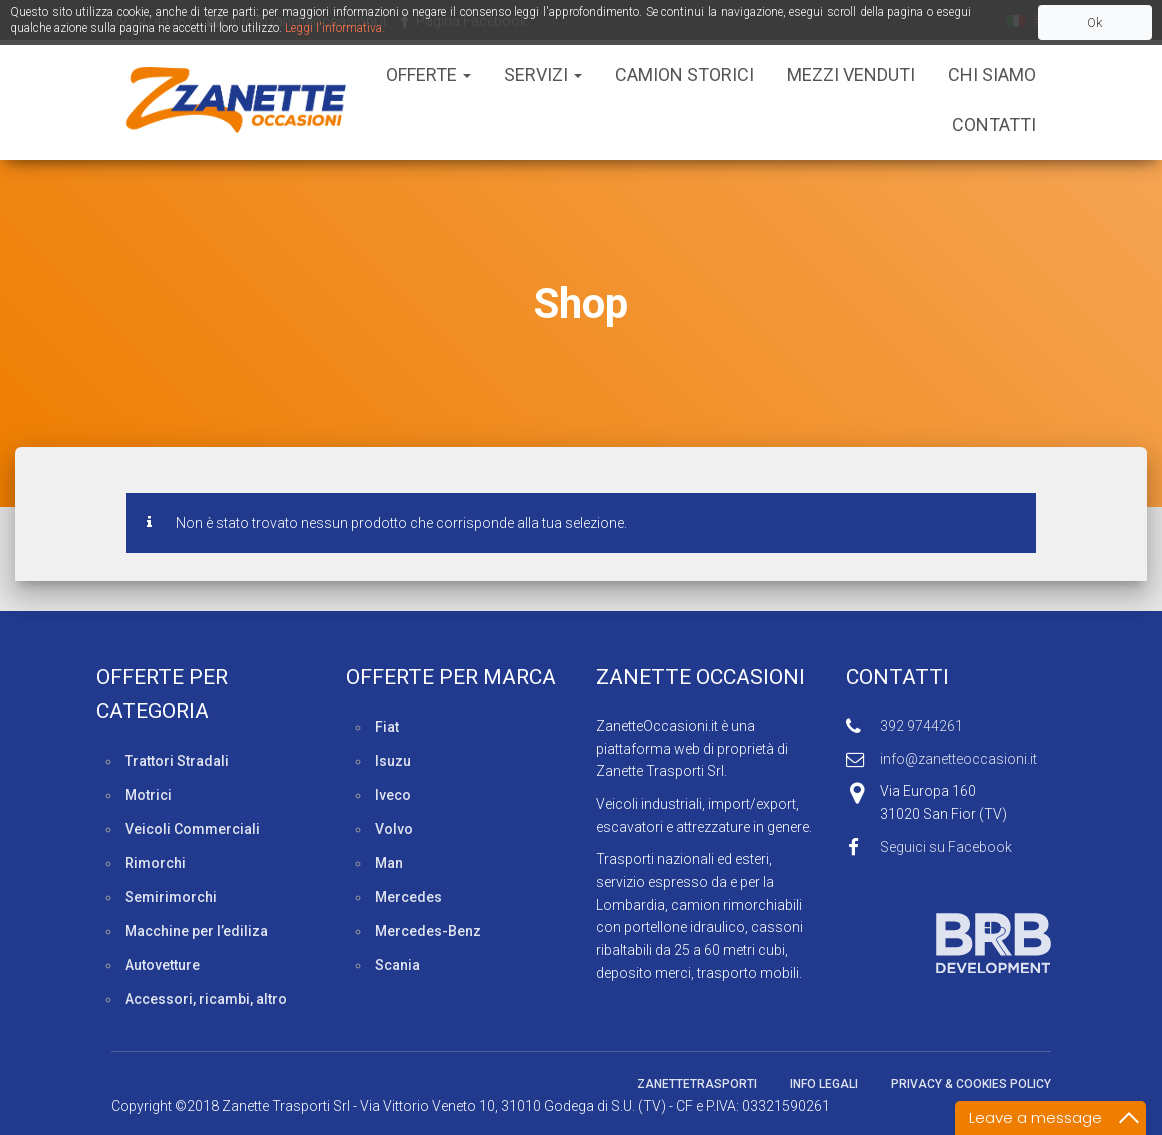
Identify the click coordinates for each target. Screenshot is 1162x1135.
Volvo (394, 829)
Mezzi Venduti (851, 74)
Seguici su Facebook (946, 847)
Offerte (428, 74)
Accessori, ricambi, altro (206, 999)
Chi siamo (992, 74)
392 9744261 (921, 726)
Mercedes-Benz (428, 931)
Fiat (387, 727)
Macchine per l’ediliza (196, 931)
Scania (397, 965)
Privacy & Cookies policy (971, 1084)
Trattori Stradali (177, 761)
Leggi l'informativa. (335, 28)
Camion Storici (684, 74)
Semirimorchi (171, 897)
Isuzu (393, 761)
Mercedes (408, 897)
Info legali (824, 1084)
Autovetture (162, 965)
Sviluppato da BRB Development (948, 943)
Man (389, 863)
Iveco (393, 795)
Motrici (148, 795)
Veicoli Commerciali (192, 829)
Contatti (994, 124)
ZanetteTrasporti (697, 1084)
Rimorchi (155, 863)
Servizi (543, 74)
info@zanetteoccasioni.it (958, 759)
